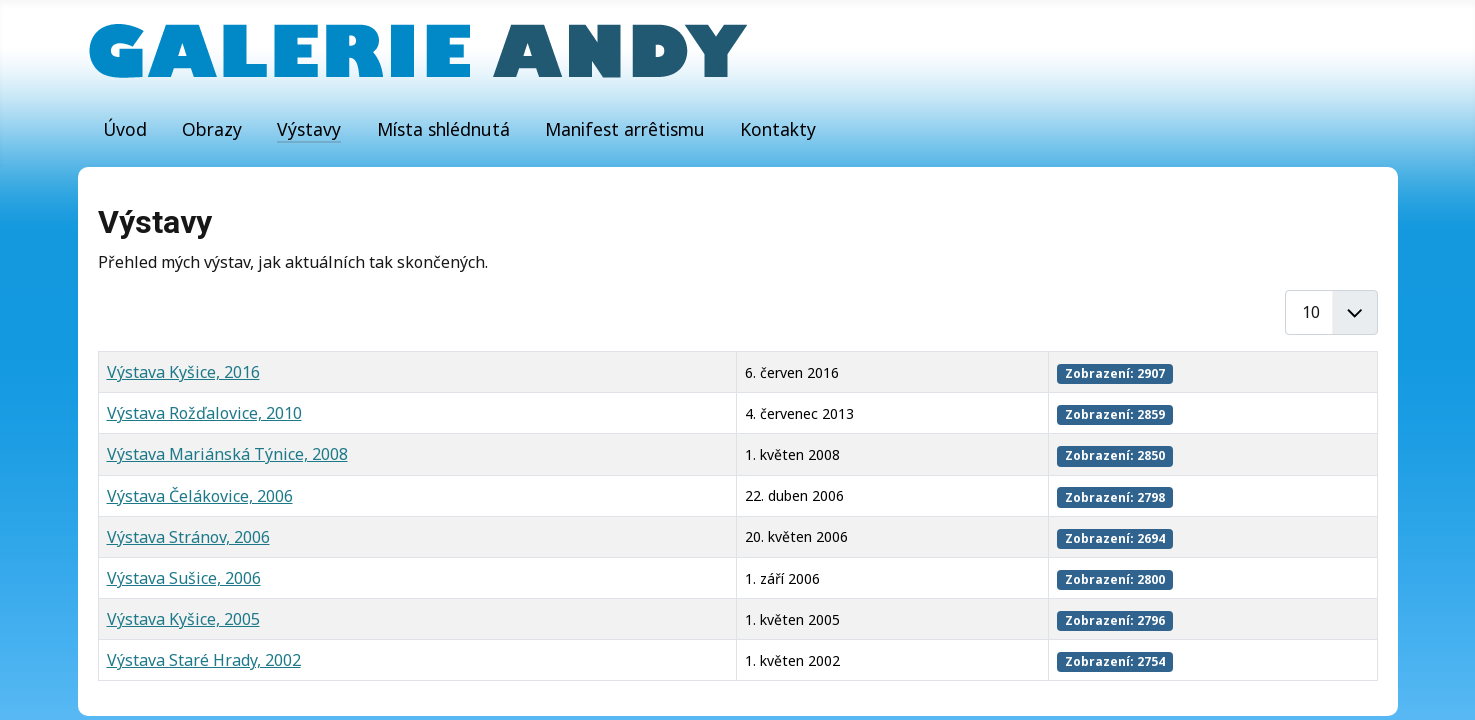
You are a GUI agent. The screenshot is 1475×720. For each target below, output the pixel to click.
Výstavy (309, 129)
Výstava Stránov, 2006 (188, 537)
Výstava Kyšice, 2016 (183, 372)
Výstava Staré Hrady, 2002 (204, 660)
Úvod (125, 129)
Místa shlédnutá (443, 129)
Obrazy (212, 129)
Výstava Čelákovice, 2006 (200, 496)
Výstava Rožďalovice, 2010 (204, 413)
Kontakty (778, 129)
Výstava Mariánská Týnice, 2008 (227, 454)
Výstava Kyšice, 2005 (183, 619)
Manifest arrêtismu (625, 129)
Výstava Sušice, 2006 (184, 578)
